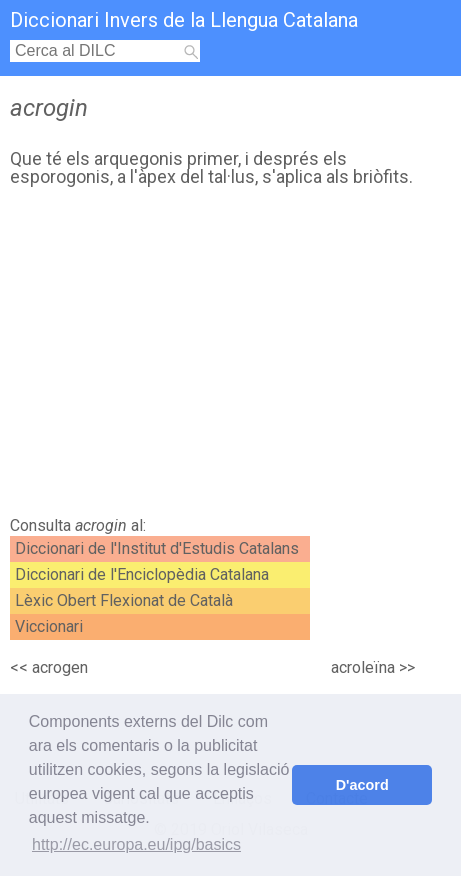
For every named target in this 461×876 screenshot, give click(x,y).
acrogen (60, 667)
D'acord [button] (362, 785)
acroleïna (363, 667)
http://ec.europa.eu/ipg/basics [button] (136, 844)
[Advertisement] (230, 357)
